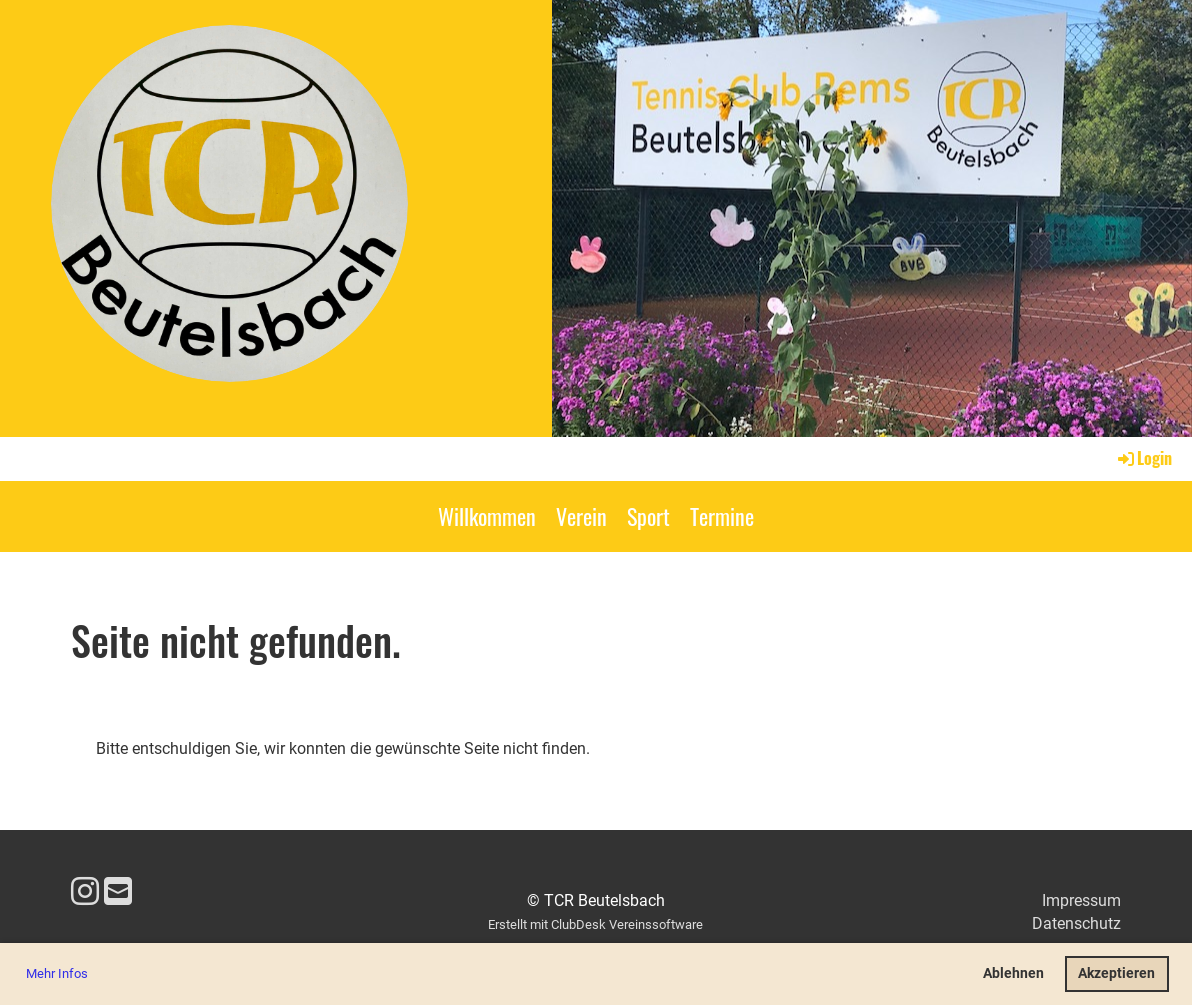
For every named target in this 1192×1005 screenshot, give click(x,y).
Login (1143, 458)
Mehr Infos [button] (57, 973)
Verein (581, 516)
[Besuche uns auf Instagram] (85, 892)
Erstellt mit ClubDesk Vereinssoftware (595, 924)
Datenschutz (1076, 923)
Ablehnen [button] (1013, 973)
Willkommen (487, 516)
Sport (648, 516)
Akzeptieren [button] (1116, 973)
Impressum (1081, 900)
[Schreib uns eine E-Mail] (118, 892)
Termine (722, 516)
